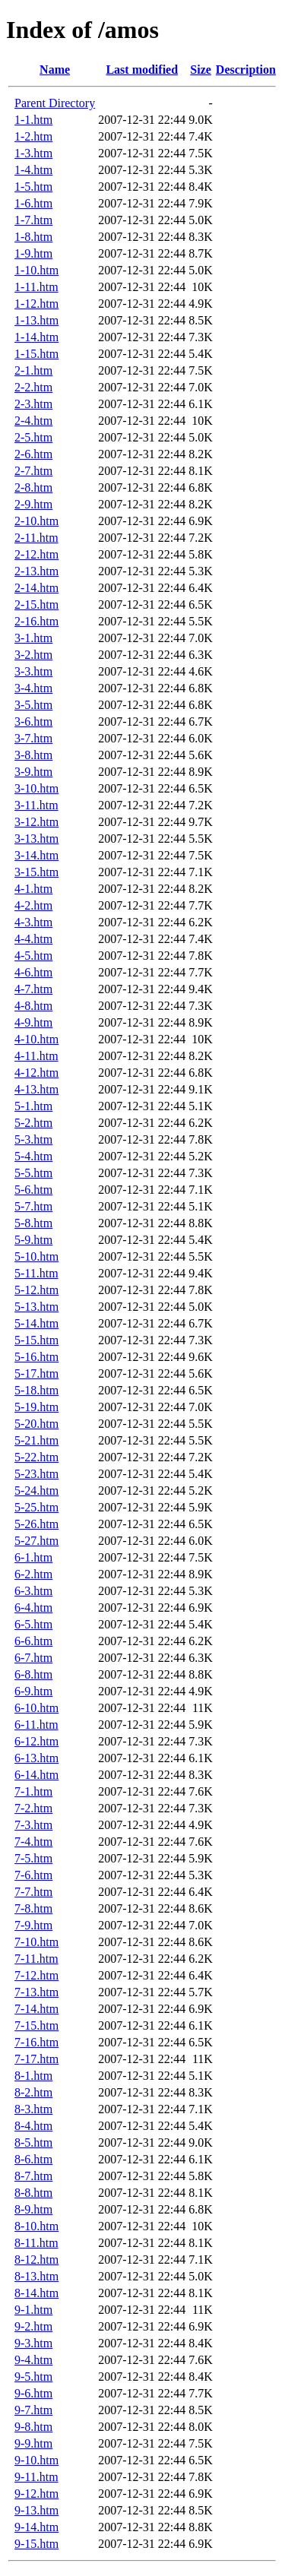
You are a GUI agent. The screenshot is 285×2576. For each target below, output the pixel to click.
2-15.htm (36, 604)
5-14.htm (36, 1323)
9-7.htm (33, 2410)
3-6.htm (33, 721)
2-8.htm (33, 487)
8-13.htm (36, 2276)
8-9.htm (33, 2209)
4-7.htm (33, 989)
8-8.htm (33, 2192)
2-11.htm (36, 537)
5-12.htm (36, 1289)
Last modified (142, 69)
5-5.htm (33, 1172)
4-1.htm (33, 888)
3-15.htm (36, 872)
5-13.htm (36, 1306)
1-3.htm (33, 153)
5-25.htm (36, 1507)
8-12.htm (36, 2259)
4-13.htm (36, 1089)
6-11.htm (36, 1724)
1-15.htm (36, 353)
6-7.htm (33, 1657)
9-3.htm (33, 2343)
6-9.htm (33, 1691)
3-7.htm (33, 738)
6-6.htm (33, 1641)
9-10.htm (36, 2460)
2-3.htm (33, 403)
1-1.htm (33, 119)
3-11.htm (36, 805)
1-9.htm (33, 253)
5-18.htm (36, 1390)
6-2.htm (33, 1574)
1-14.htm (36, 337)
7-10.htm (36, 1941)
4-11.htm (36, 1055)
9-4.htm (33, 2359)
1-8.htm (33, 236)
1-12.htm (36, 303)
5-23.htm (36, 1473)
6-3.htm (33, 1590)
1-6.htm (33, 203)
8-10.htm (36, 2226)
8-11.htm (36, 2242)
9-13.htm (36, 2510)
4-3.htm (33, 922)
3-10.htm (36, 788)
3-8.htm (33, 754)
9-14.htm (36, 2527)
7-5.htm (33, 1858)
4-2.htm (33, 905)
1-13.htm (36, 320)
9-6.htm (33, 2393)
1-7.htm (33, 220)
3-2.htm (33, 654)
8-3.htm (33, 2109)
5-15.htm (36, 1340)
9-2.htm (33, 2326)
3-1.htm (33, 637)
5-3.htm (33, 1139)
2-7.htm (33, 470)
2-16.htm (36, 621)
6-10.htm (36, 1707)
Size (200, 69)
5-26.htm (36, 1523)
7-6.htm (33, 1875)
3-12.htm (36, 821)
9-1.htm (33, 2309)
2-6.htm (33, 454)
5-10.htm (36, 1256)
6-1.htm (33, 1557)
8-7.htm (33, 2175)
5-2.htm (33, 1122)
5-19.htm (36, 1406)
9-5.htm (33, 2376)
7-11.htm (36, 1958)
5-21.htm (36, 1440)
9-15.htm (36, 2543)
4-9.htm (33, 1022)
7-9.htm (33, 1925)
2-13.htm (36, 571)
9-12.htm (36, 2493)
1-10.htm (36, 270)
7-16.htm (36, 2042)
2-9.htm (33, 504)
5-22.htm (36, 1457)
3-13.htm (36, 838)
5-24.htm (36, 1490)
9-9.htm (33, 2443)
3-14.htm (36, 855)
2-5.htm (33, 437)
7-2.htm (33, 1808)
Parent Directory (54, 103)
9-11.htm (36, 2476)
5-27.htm (36, 1540)
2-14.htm (36, 587)
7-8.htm (33, 1908)
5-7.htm (33, 1206)
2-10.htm (36, 520)
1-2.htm (33, 136)
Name (55, 69)
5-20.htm (36, 1423)
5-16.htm (36, 1356)
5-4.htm (33, 1156)
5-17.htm (36, 1373)
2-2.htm (33, 387)
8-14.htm (36, 2292)
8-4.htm (33, 2125)
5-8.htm (33, 1223)
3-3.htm (33, 671)
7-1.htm (33, 1791)
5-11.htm (36, 1273)
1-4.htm (33, 169)
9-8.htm (33, 2426)
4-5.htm (33, 955)
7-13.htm (36, 1992)
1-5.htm (33, 186)
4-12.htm (36, 1072)
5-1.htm (33, 1106)
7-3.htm (33, 1824)
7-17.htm (36, 2058)
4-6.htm (33, 972)
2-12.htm (36, 554)
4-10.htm (36, 1039)
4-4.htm (33, 938)
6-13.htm (36, 1758)
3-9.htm (33, 771)
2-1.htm (33, 370)
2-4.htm (33, 420)
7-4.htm (33, 1841)
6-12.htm (36, 1741)
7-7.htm (33, 1891)
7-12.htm (36, 1975)
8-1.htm (33, 2075)
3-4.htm (33, 688)
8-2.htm (33, 2092)
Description (246, 69)
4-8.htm (33, 1005)
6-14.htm (36, 1774)
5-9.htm (33, 1239)
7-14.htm (36, 2008)
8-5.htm (33, 2142)
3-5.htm (33, 704)
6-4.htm (33, 1607)
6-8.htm (33, 1674)
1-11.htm (36, 286)
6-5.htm (33, 1624)
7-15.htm (36, 2025)
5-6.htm (33, 1189)
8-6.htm (33, 2159)
